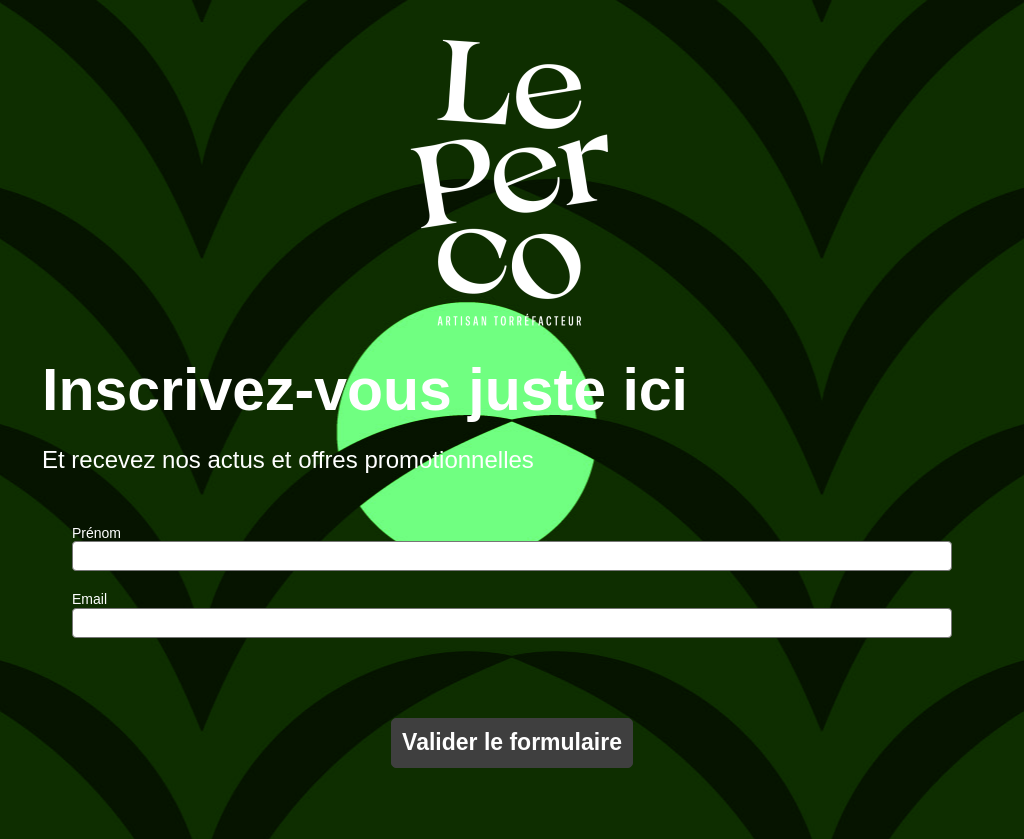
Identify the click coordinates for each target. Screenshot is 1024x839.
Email (89, 599)
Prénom (96, 533)
